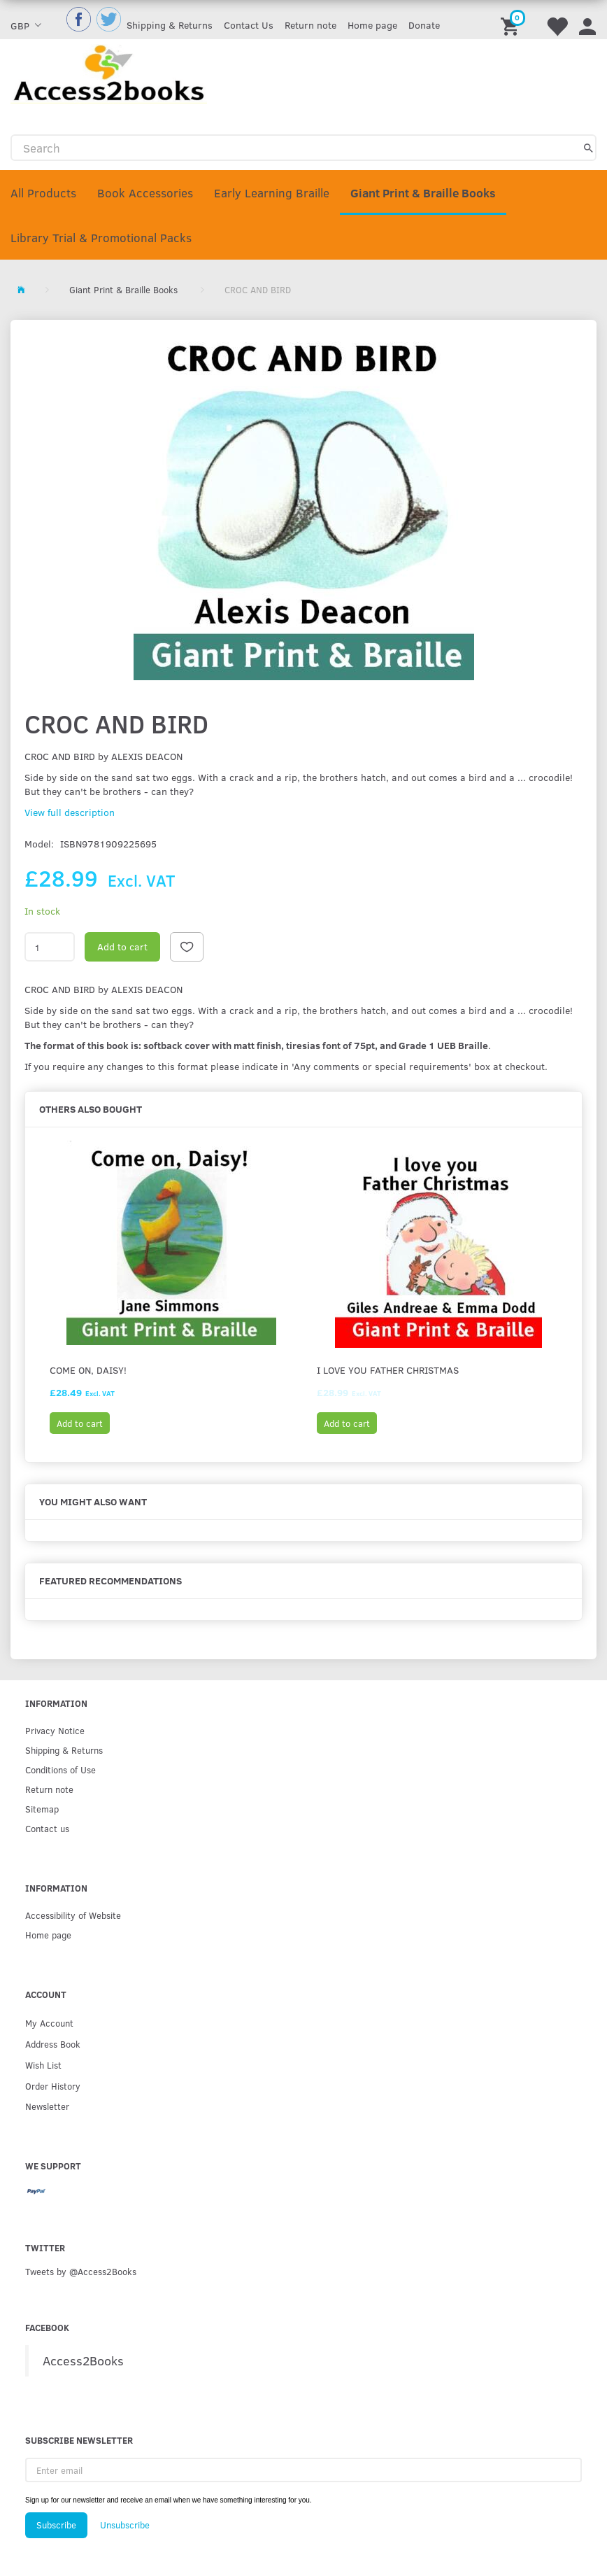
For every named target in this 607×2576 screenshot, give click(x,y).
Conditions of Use (60, 1769)
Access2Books (83, 2360)
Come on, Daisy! (88, 1370)
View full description (69, 812)
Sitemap (42, 1809)
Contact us (47, 1828)
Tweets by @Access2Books (80, 2271)
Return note (310, 24)
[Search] (588, 147)
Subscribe (56, 2525)
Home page (372, 24)
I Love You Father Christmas (388, 1370)
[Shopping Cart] (512, 19)
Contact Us (248, 24)
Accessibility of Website (73, 1915)
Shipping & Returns (170, 24)
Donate (424, 24)
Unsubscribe (125, 2525)
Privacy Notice (55, 1730)
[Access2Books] (108, 72)
